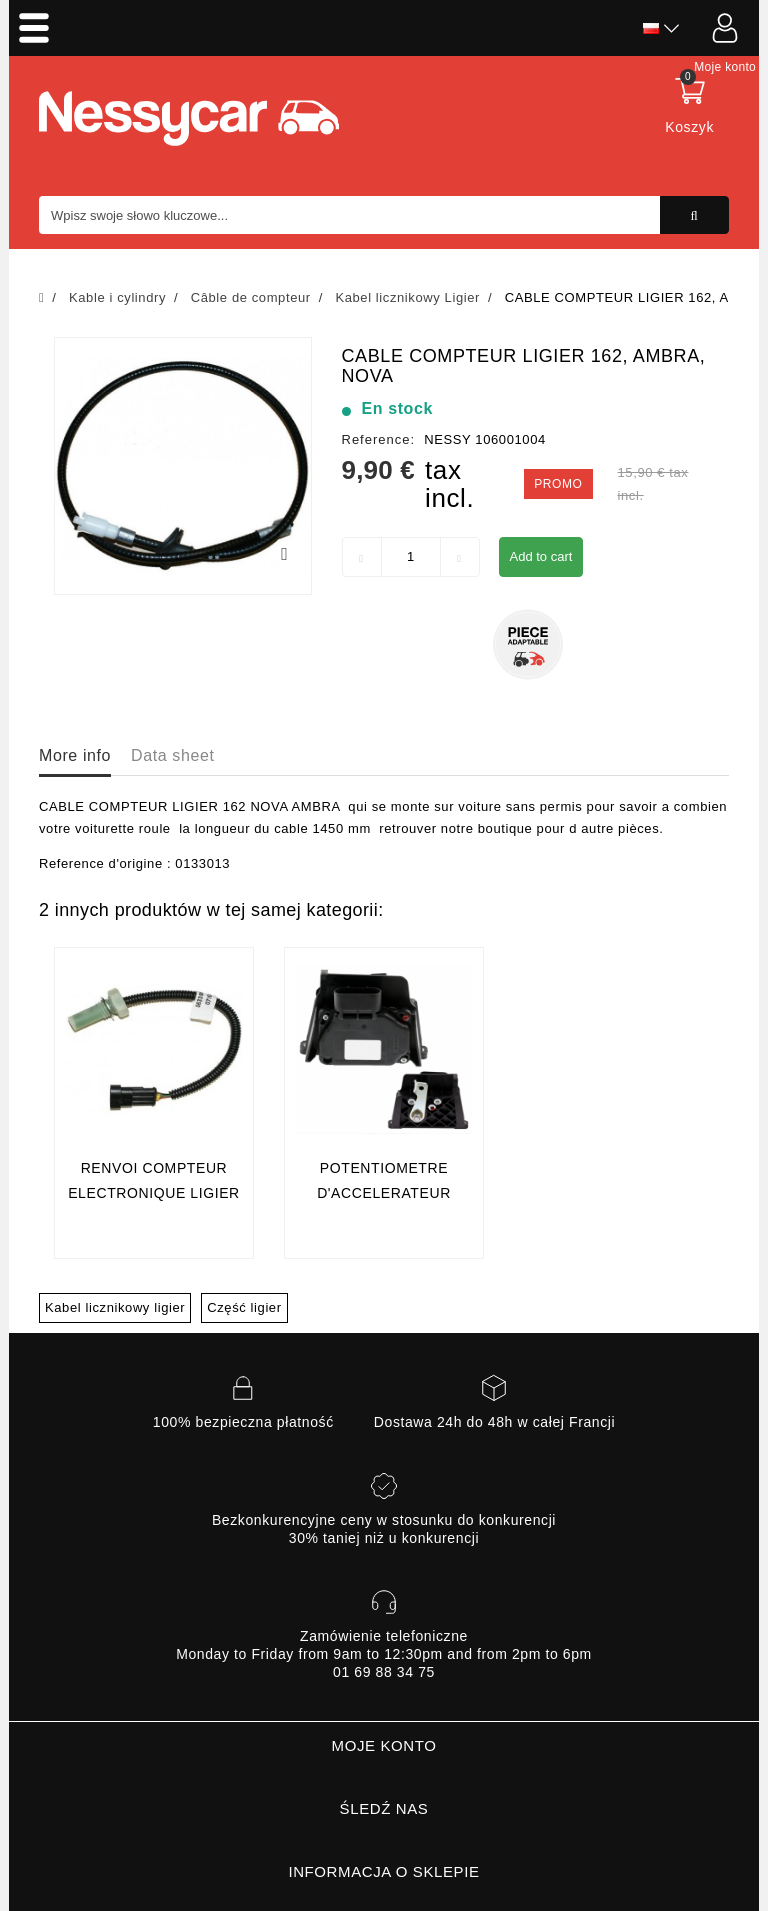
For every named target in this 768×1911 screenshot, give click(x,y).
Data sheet (172, 755)
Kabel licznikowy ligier (115, 1307)
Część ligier (244, 1307)
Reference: (379, 439)
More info (75, 755)
